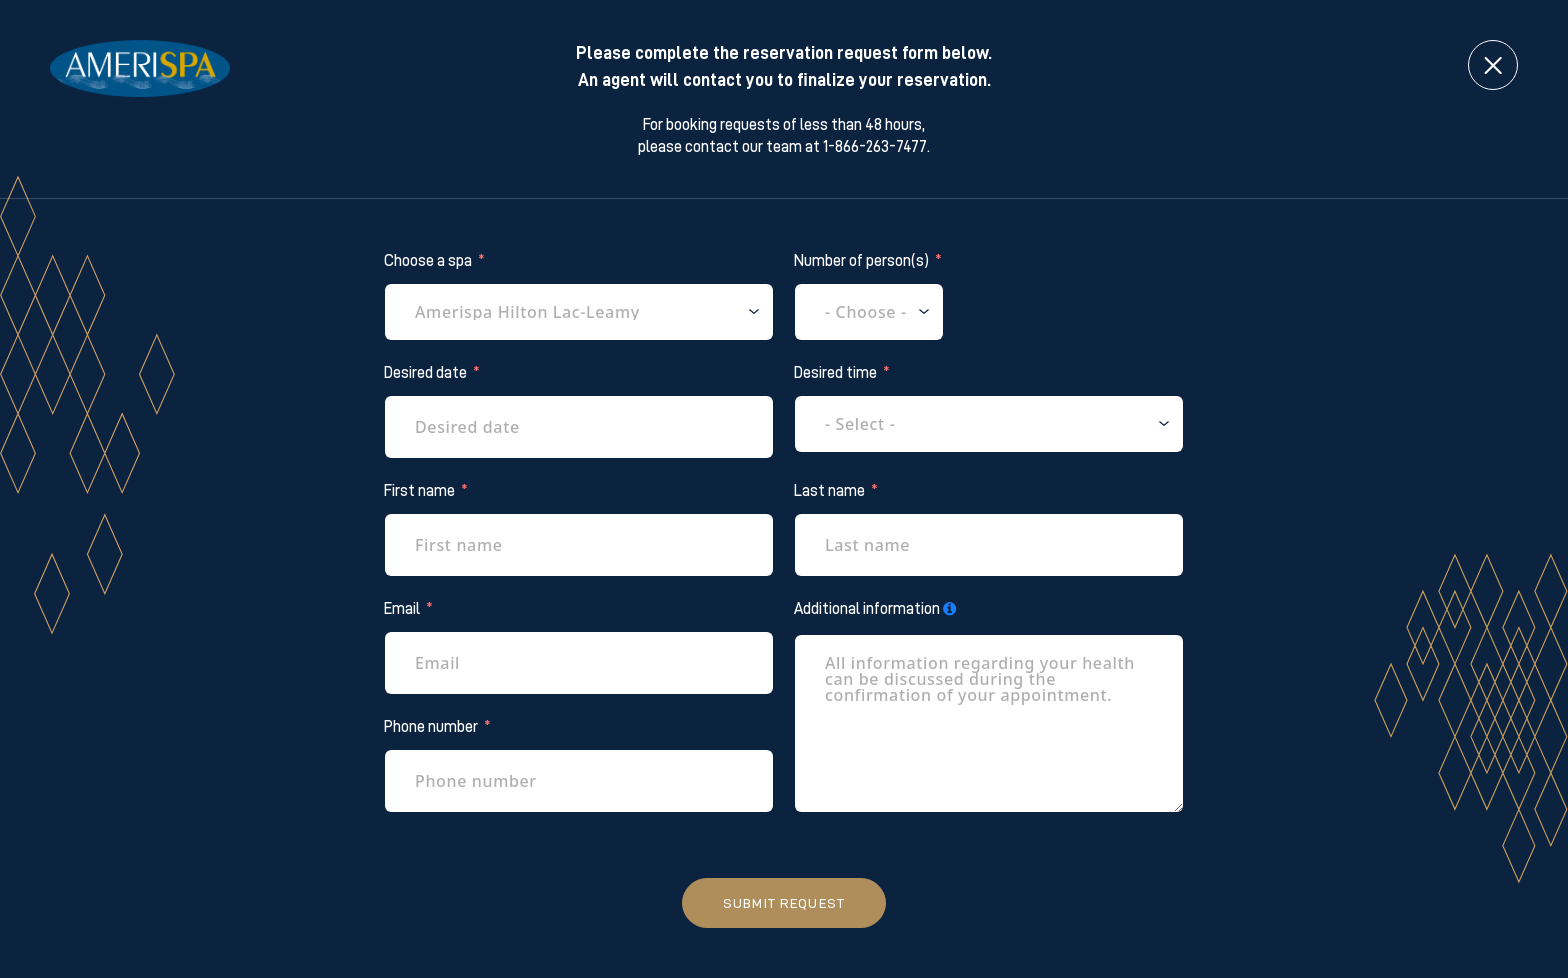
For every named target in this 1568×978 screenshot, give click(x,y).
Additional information (867, 609)
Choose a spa (428, 261)
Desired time (835, 373)
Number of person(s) (861, 261)
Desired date (425, 373)
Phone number (431, 727)
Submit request (784, 903)
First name (419, 491)
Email (402, 609)
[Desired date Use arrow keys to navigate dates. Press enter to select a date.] (579, 427)
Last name (829, 491)
